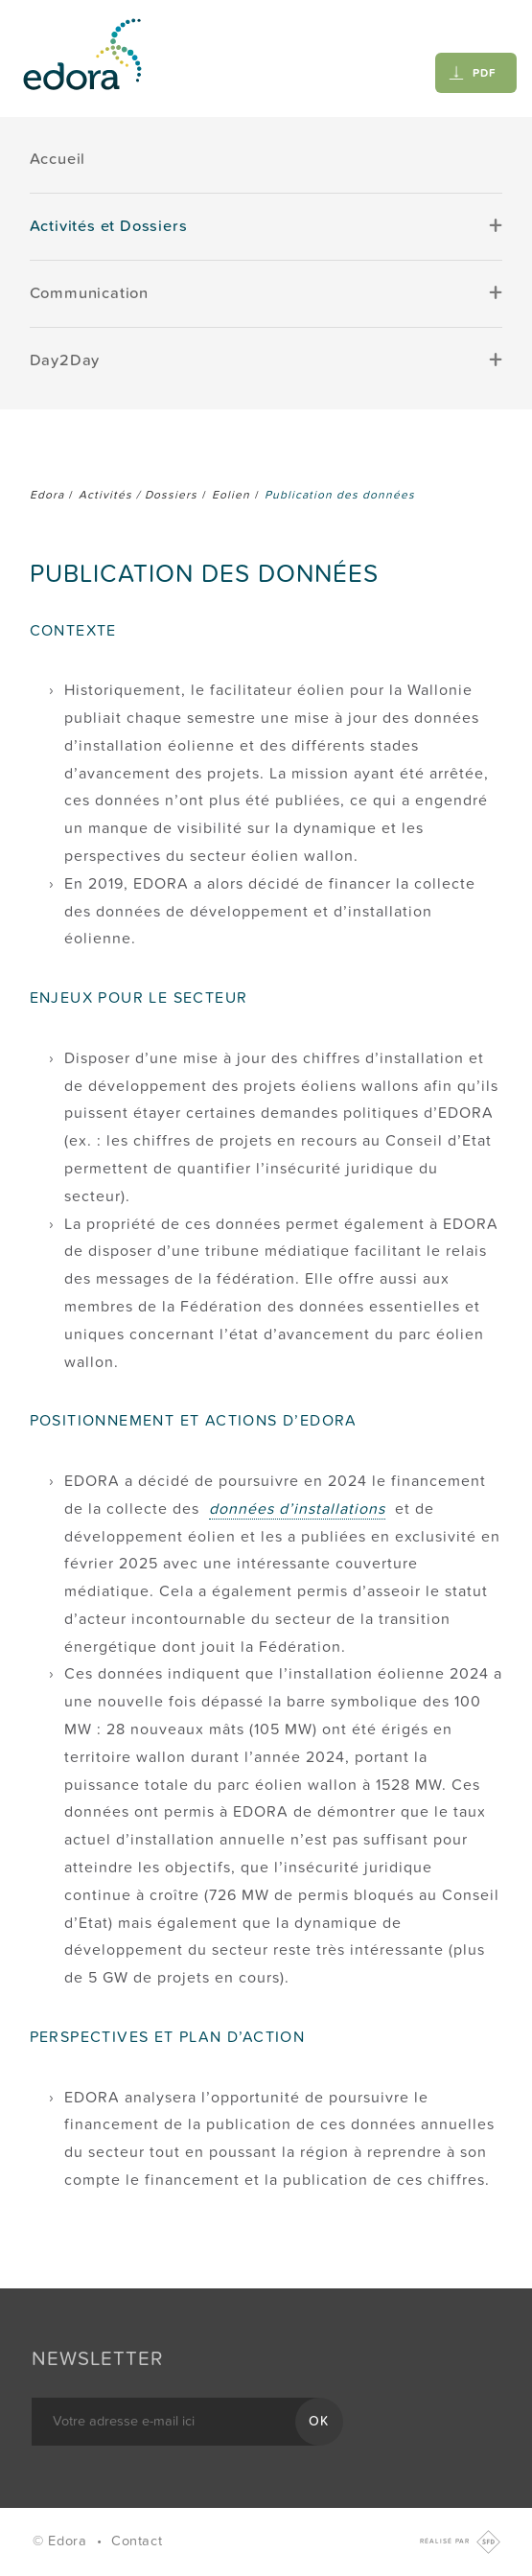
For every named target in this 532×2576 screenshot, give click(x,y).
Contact (136, 2541)
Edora (47, 494)
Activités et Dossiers (109, 226)
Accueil (58, 159)
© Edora (62, 2541)
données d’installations (297, 1509)
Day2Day (65, 360)
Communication (89, 293)
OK (319, 2421)
